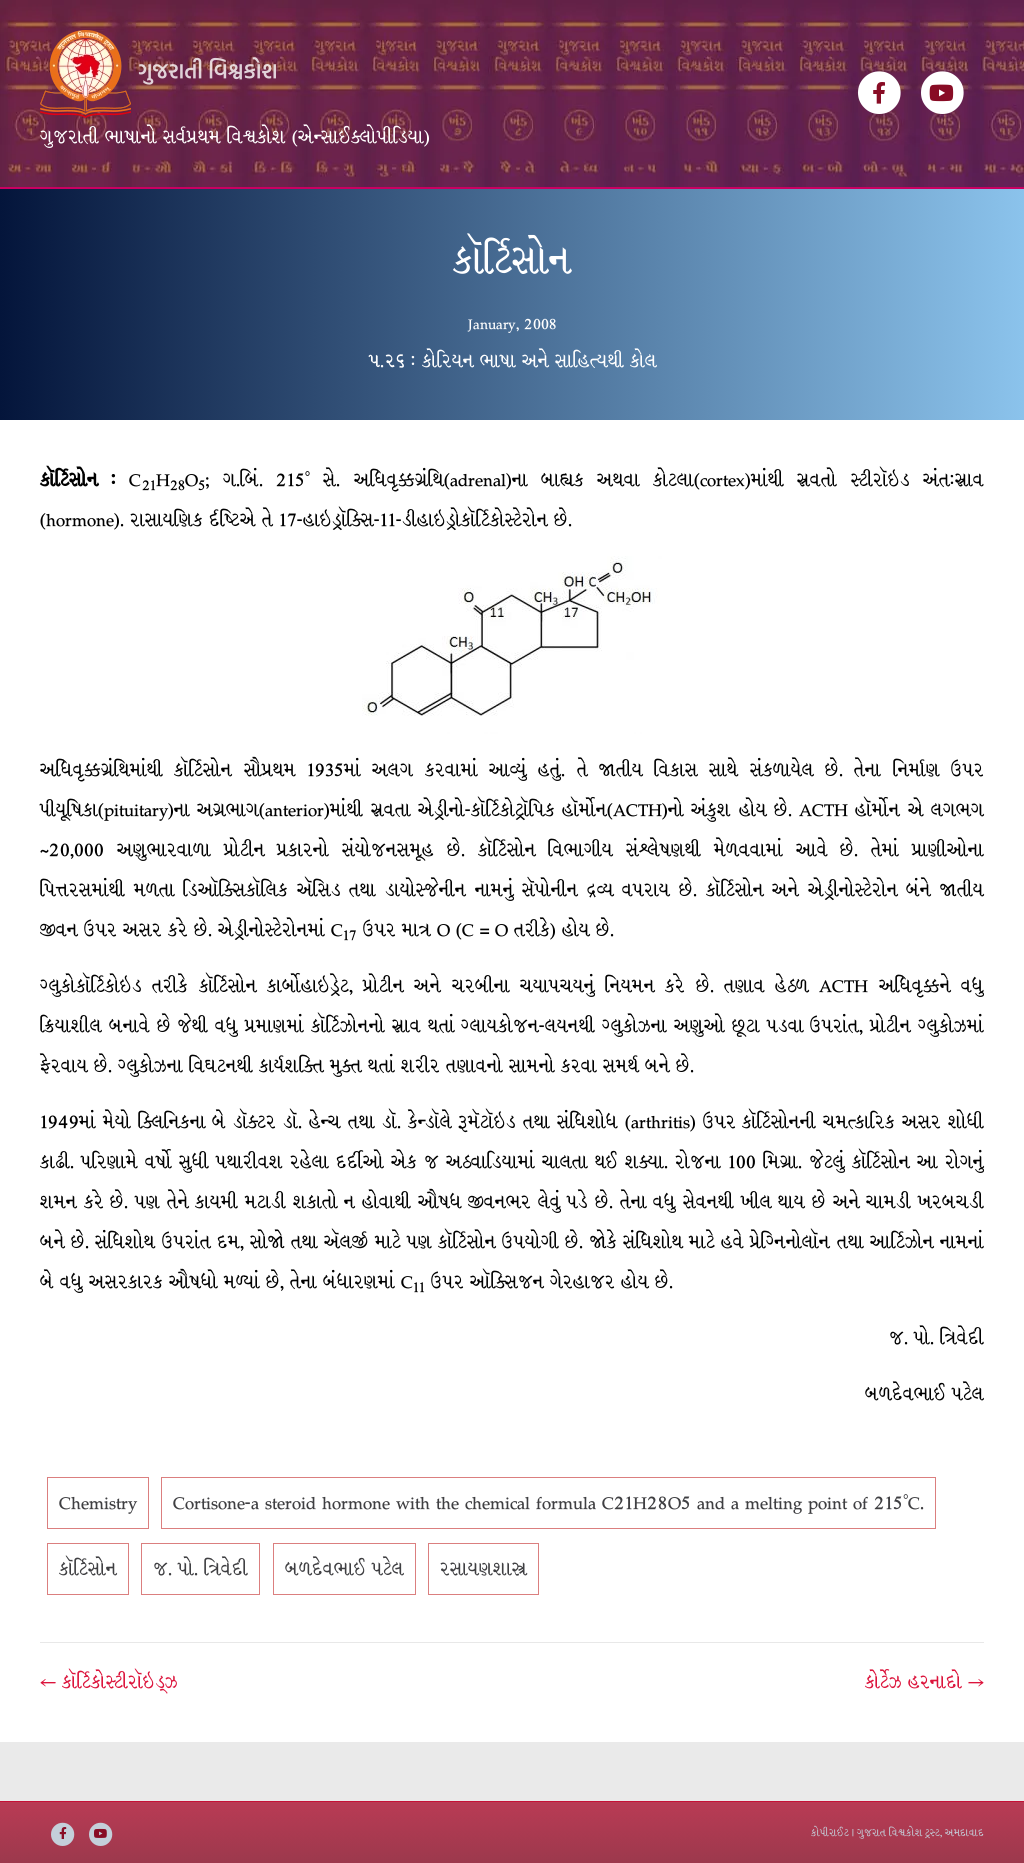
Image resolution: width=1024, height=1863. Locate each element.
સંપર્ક (693, 217)
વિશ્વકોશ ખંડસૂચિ (206, 217)
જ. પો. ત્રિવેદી (200, 1629)
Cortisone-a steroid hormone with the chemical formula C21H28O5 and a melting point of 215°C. (548, 1563)
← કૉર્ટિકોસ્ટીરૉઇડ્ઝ (109, 1742)
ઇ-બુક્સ (512, 217)
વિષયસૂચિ (423, 217)
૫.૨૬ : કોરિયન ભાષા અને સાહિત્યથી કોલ (512, 420)
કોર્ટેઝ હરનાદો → (924, 1742)
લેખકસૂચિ (327, 217)
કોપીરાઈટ (830, 1832)
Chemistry (98, 1563)
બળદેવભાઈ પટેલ (344, 1629)
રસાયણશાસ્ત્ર (483, 1629)
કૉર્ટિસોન (88, 1629)
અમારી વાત (607, 217)
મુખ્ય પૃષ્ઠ (86, 217)
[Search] (966, 211)
